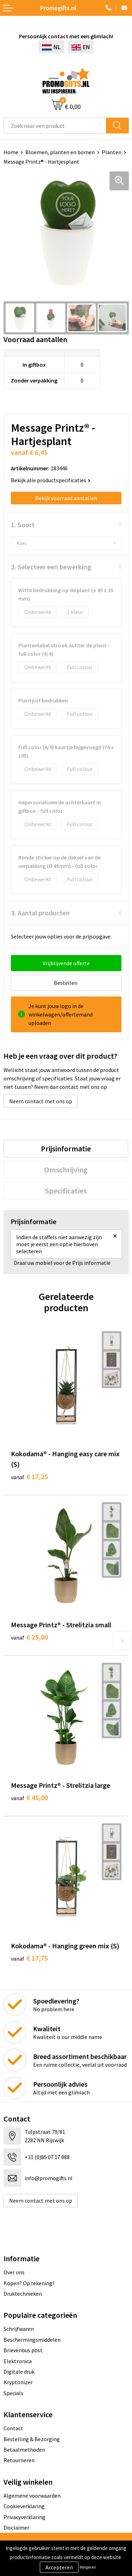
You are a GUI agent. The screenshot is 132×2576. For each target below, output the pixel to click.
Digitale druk (19, 2371)
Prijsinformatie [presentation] (66, 1148)
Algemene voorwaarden (32, 2495)
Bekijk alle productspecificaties (50, 480)
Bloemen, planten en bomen (60, 152)
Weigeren (88, 2567)
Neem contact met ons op (40, 1101)
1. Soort (22, 524)
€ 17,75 (29, 1958)
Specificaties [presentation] (66, 1191)
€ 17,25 (29, 1476)
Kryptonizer (18, 2382)
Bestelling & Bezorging (32, 2439)
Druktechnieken (23, 2293)
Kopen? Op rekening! (29, 2283)
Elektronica (18, 2361)
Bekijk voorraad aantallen (66, 498)
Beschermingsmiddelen (32, 2339)
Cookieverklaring (24, 2506)
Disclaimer (16, 2527)
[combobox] (55, 125)
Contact (13, 2428)
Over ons (14, 2272)
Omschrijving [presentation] (66, 1170)
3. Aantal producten (40, 912)
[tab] (66, 1148)
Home (11, 152)
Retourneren (19, 2460)
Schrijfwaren (19, 2328)
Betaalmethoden (24, 2449)
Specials (13, 2393)
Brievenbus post (23, 2350)
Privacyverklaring (24, 2517)
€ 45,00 (29, 1797)
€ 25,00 (29, 1637)
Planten (111, 152)
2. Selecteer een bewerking (51, 566)
